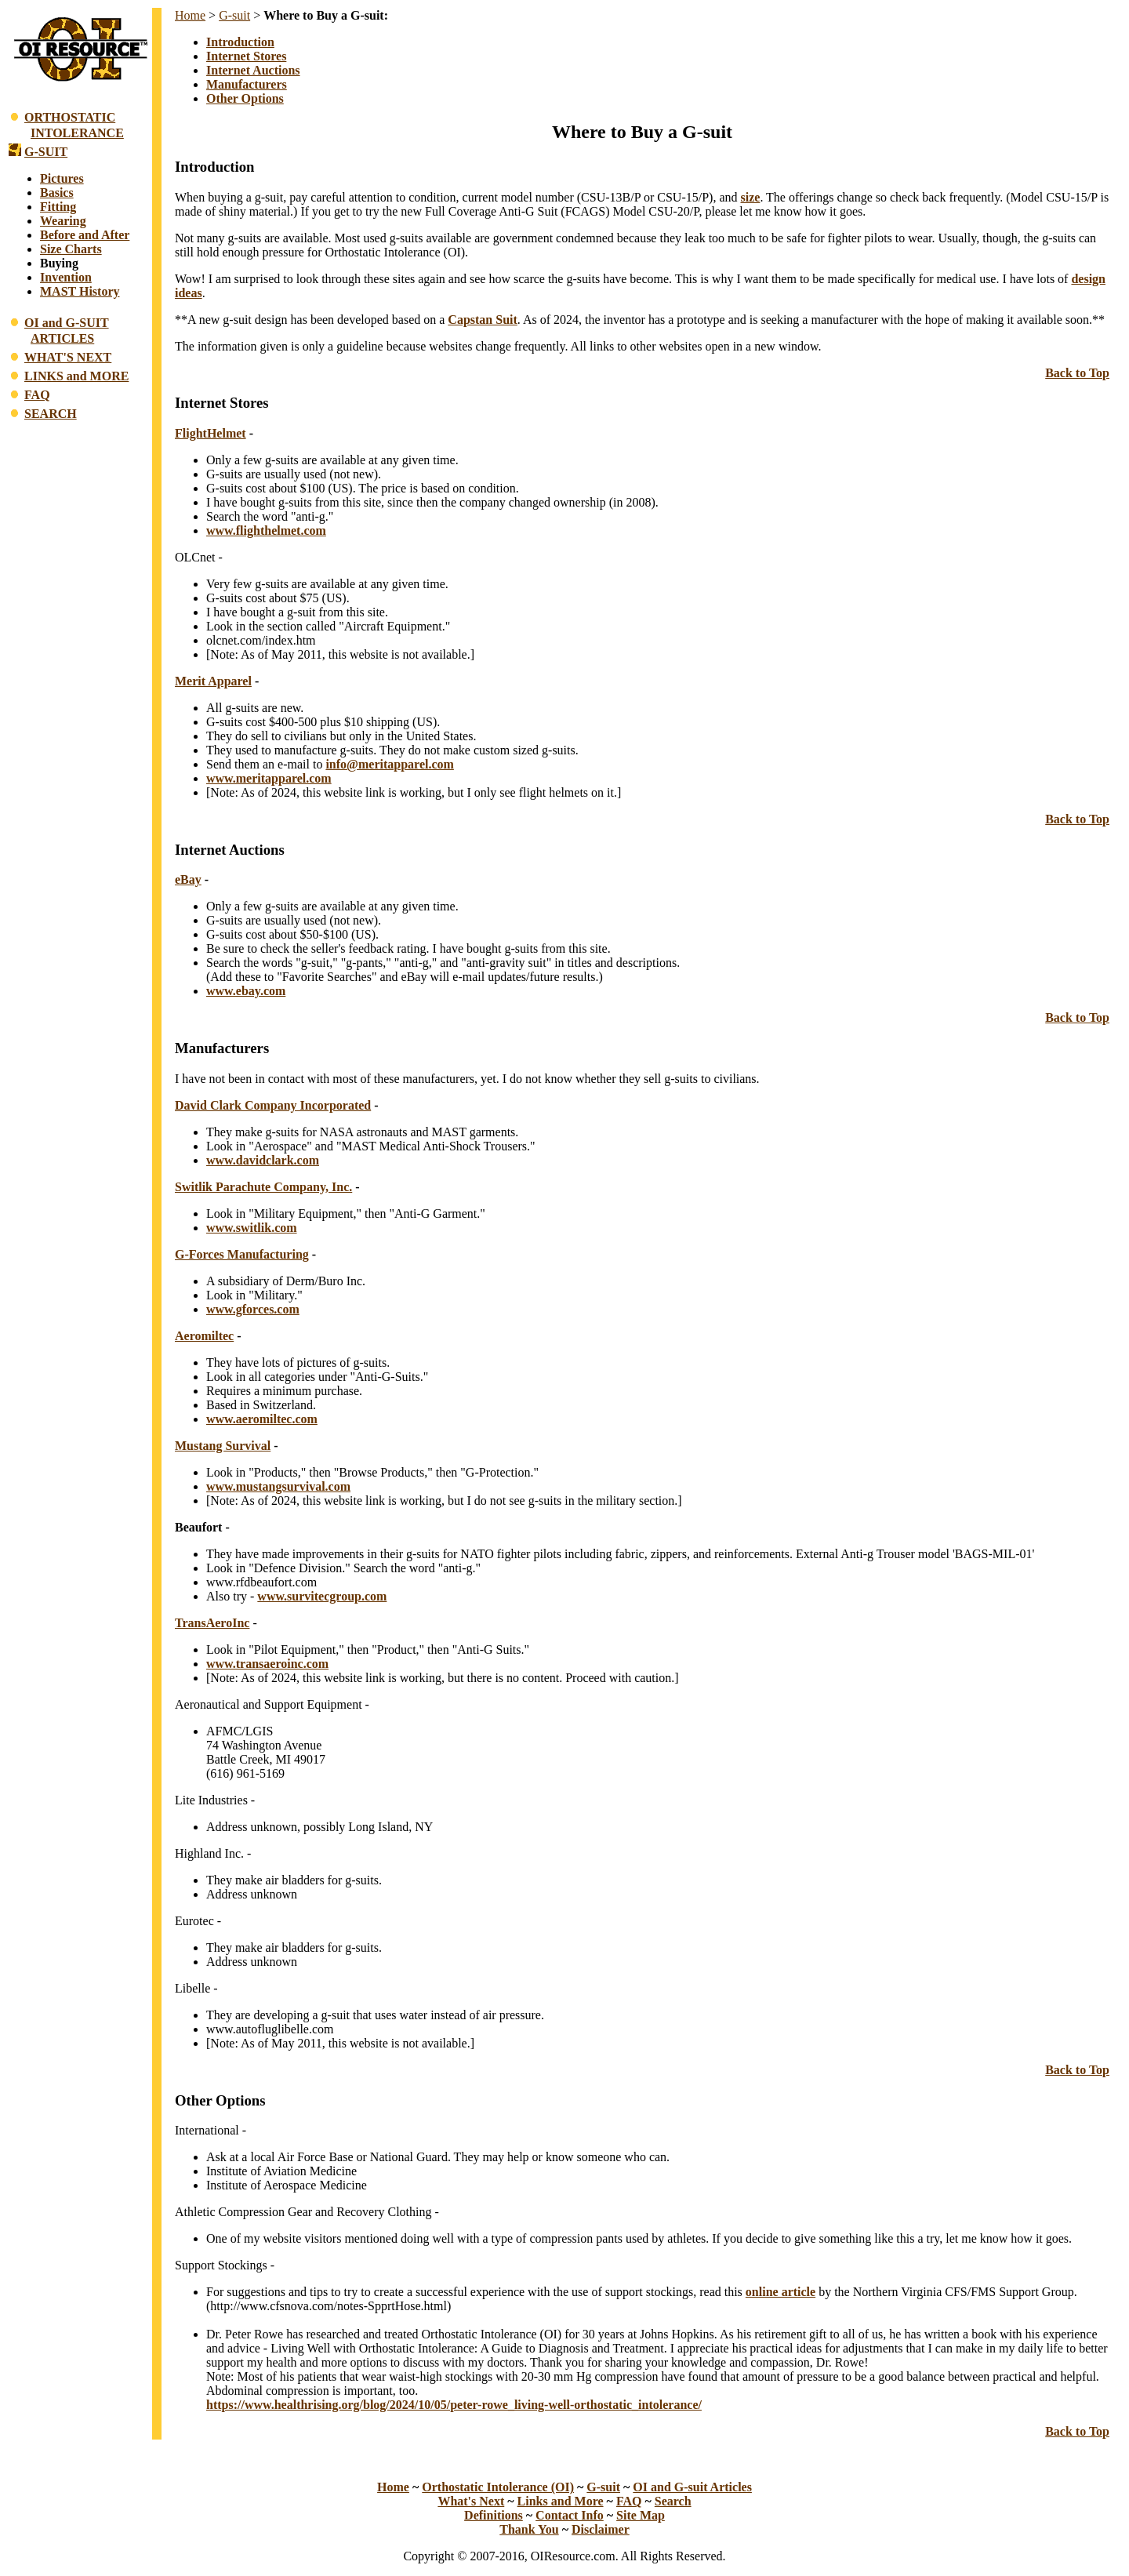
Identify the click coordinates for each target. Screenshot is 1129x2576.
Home (190, 15)
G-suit (234, 15)
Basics (57, 192)
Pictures (62, 178)
